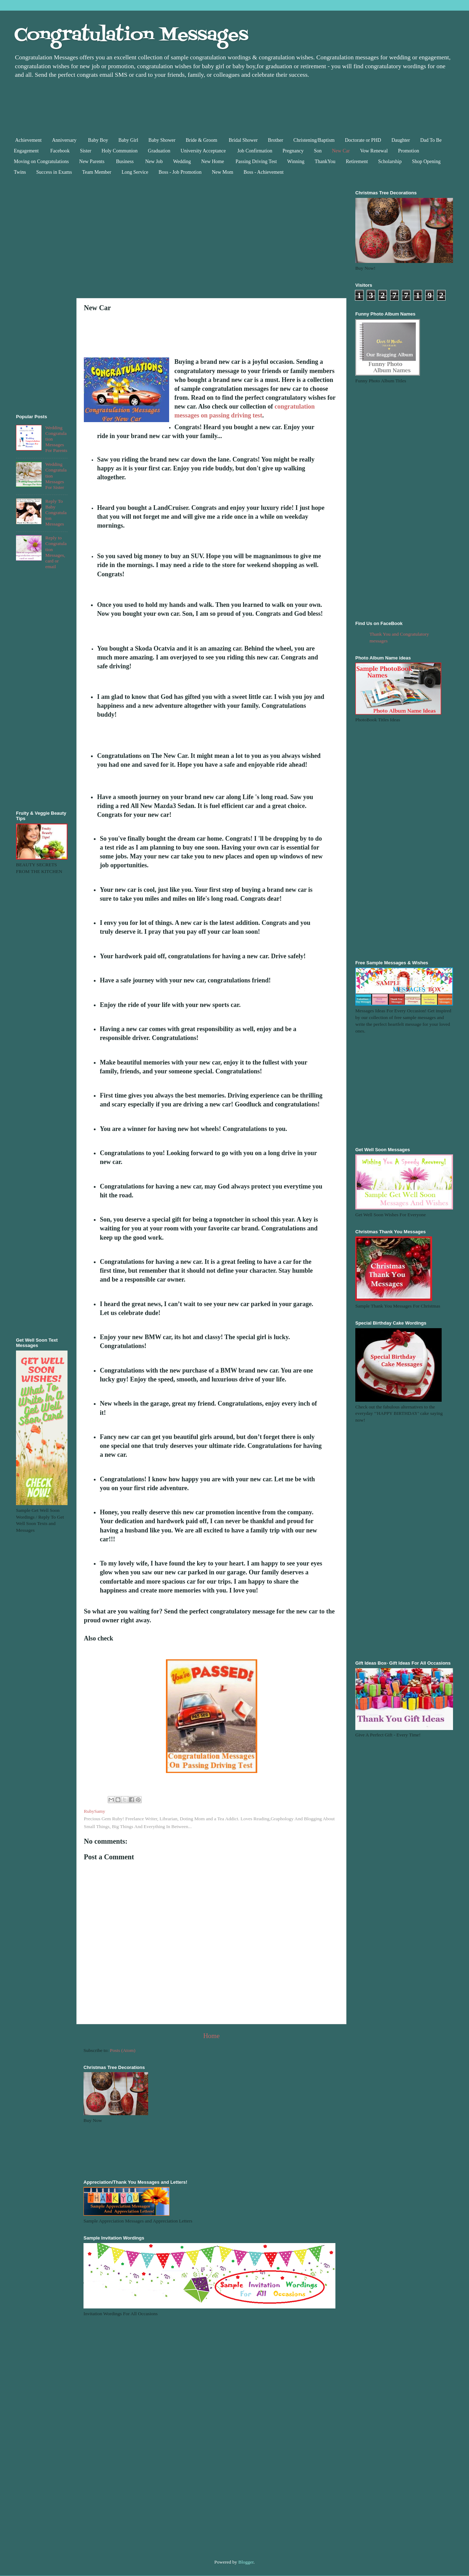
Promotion (408, 150)
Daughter (401, 140)
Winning (295, 161)
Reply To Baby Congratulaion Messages (55, 513)
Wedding (182, 161)
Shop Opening (426, 161)
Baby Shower (162, 140)
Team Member (96, 172)
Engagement (27, 150)
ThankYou (325, 161)
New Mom (222, 172)
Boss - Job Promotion (179, 172)
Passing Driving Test (256, 161)
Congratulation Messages (131, 35)
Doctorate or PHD (363, 140)
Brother (275, 140)
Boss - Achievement (263, 172)
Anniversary (65, 140)
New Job (154, 161)
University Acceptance (203, 150)
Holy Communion (120, 150)
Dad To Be (431, 140)
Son (318, 150)
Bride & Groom (202, 140)
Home (211, 2035)
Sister (85, 150)
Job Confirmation (254, 150)
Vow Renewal (374, 150)
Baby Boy (98, 140)
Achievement (28, 140)
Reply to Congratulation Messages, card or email (55, 552)
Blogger (246, 2562)
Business (125, 161)
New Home (213, 161)
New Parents (92, 161)
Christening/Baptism (314, 140)
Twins (20, 172)
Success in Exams (54, 172)
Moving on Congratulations (41, 161)
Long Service (135, 172)
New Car (341, 150)
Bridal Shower (243, 140)
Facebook (59, 150)
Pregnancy (292, 150)
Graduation (159, 150)
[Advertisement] (181, 106)
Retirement (357, 161)
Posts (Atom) (122, 2050)
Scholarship (389, 161)
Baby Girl (128, 140)
